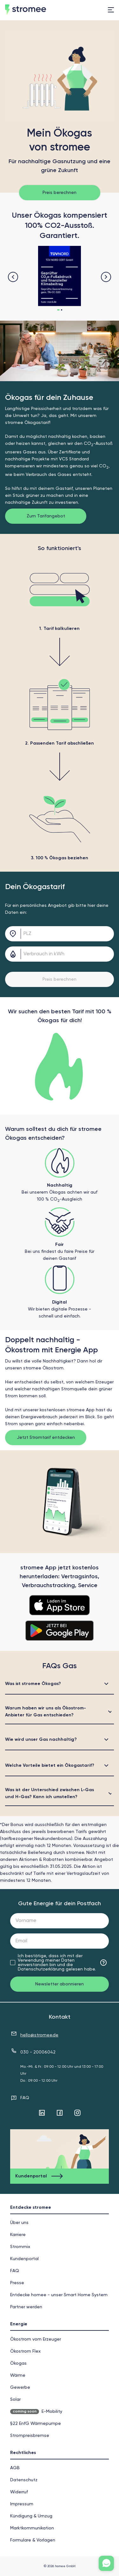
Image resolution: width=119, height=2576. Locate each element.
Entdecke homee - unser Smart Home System (59, 2295)
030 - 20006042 (38, 2052)
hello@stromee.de (39, 2035)
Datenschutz (23, 2480)
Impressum (21, 2504)
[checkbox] (12, 1962)
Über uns (19, 2222)
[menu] (111, 10)
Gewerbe (20, 2387)
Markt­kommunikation (32, 2528)
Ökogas (18, 2363)
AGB (15, 2468)
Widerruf (19, 2492)
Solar (15, 2399)
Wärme (17, 2375)
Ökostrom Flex (25, 2351)
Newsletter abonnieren (59, 1984)
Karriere (18, 2235)
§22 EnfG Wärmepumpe (35, 2423)
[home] (38, 10)
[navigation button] (13, 277)
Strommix (20, 2247)
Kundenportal (24, 2259)
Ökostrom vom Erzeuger (35, 2339)
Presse (17, 2283)
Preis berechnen (59, 192)
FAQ (24, 2098)
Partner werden (26, 2307)
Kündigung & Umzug (31, 2516)
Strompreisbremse (29, 2435)
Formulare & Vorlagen (32, 2540)
